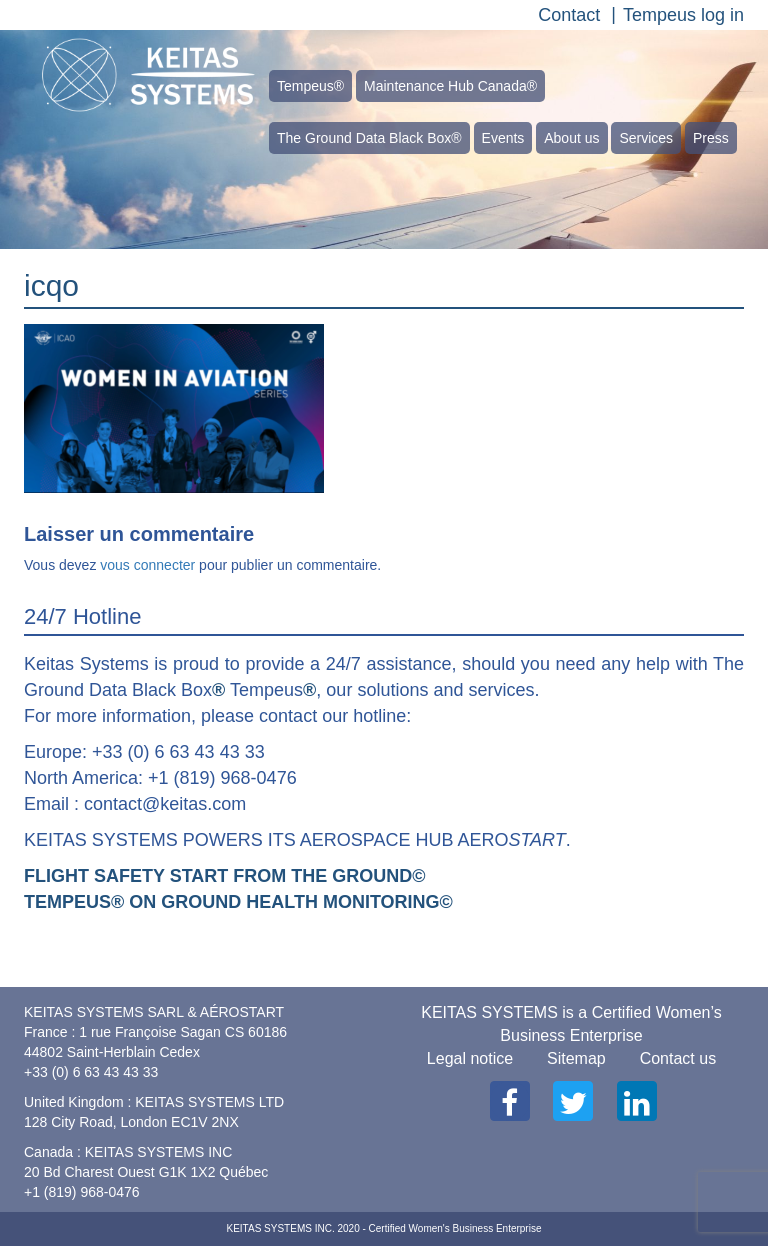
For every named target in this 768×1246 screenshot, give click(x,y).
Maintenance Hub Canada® (450, 86)
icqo (51, 285)
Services (646, 138)
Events (503, 138)
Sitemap (576, 1058)
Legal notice (470, 1058)
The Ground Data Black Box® (369, 138)
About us (571, 138)
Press (711, 138)
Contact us (678, 1058)
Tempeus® (310, 86)
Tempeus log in (683, 15)
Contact (569, 15)
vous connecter (147, 565)
